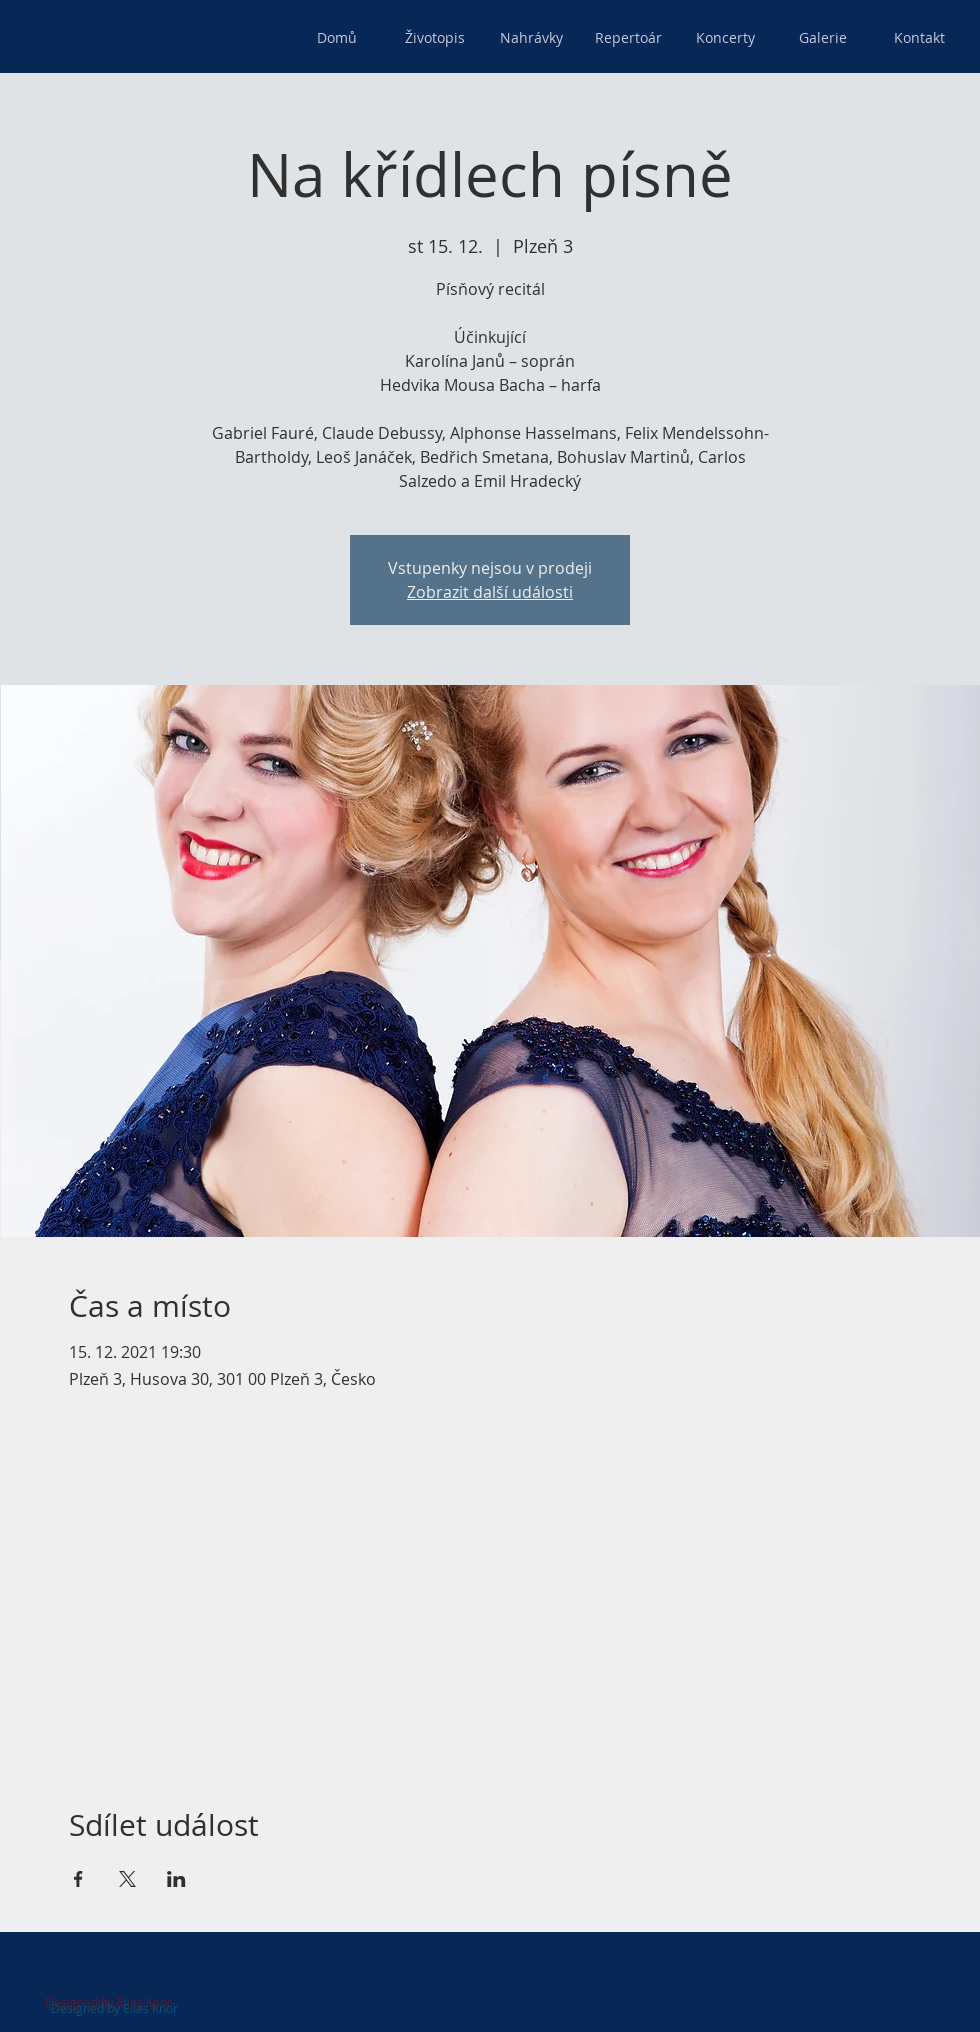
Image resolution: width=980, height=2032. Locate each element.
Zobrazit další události (490, 592)
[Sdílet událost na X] (127, 1879)
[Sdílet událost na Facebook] (78, 1879)
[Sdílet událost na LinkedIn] (176, 1879)
